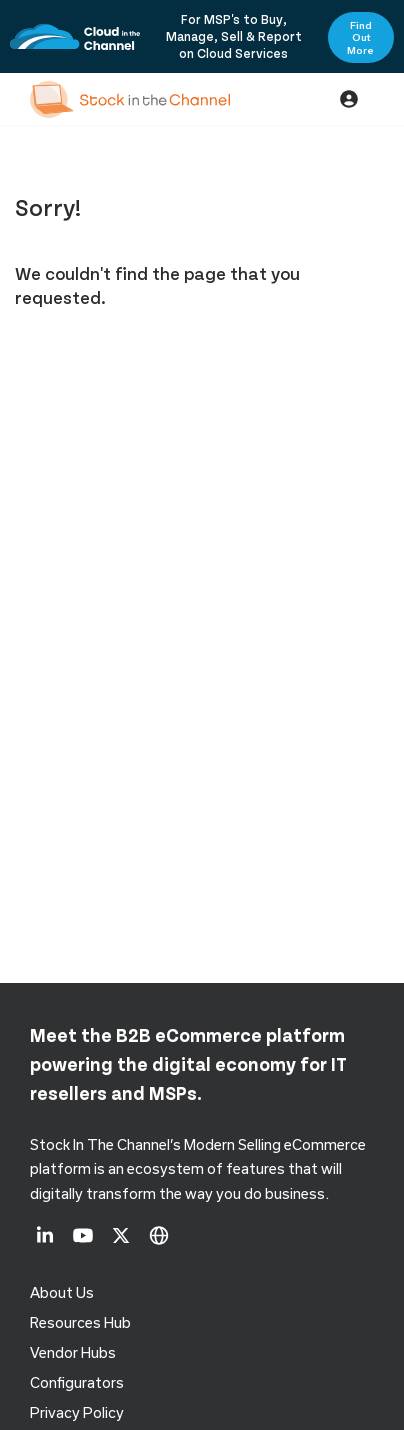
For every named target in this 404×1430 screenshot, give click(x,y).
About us (62, 1292)
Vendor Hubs (73, 1352)
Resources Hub (80, 1322)
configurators (77, 1382)
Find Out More (360, 37)
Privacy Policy (77, 1412)
